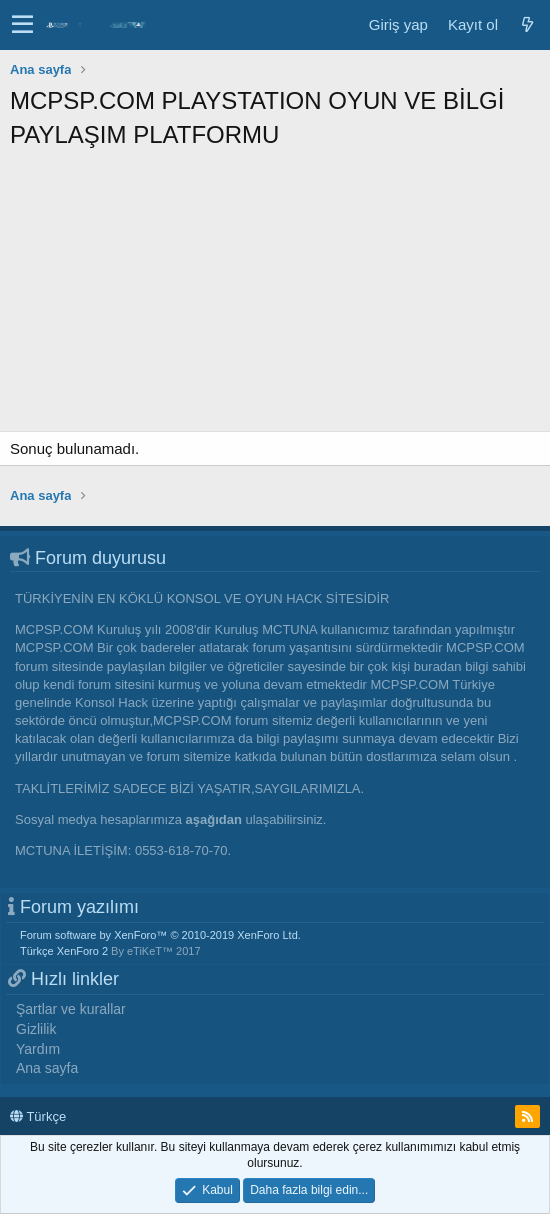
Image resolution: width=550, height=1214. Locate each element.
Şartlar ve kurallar (71, 1009)
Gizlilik (36, 1029)
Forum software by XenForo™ (160, 935)
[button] (22, 25)
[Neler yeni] (527, 24)
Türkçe (38, 1116)
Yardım (38, 1049)
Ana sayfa (47, 1068)
